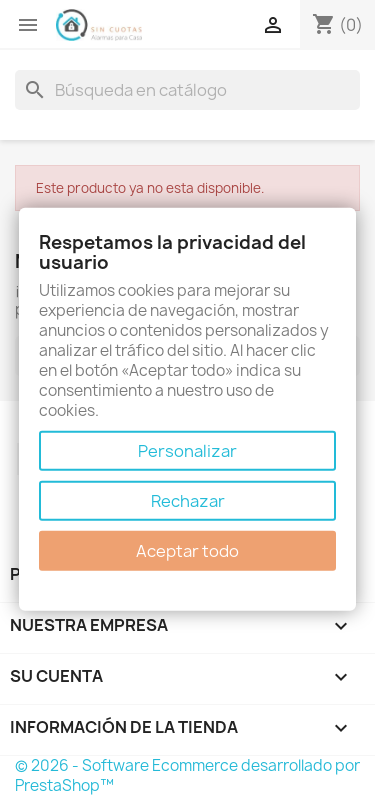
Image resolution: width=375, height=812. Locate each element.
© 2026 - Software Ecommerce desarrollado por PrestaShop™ (187, 775)
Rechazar (188, 501)
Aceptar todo (187, 551)
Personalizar (187, 451)
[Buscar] (187, 90)
